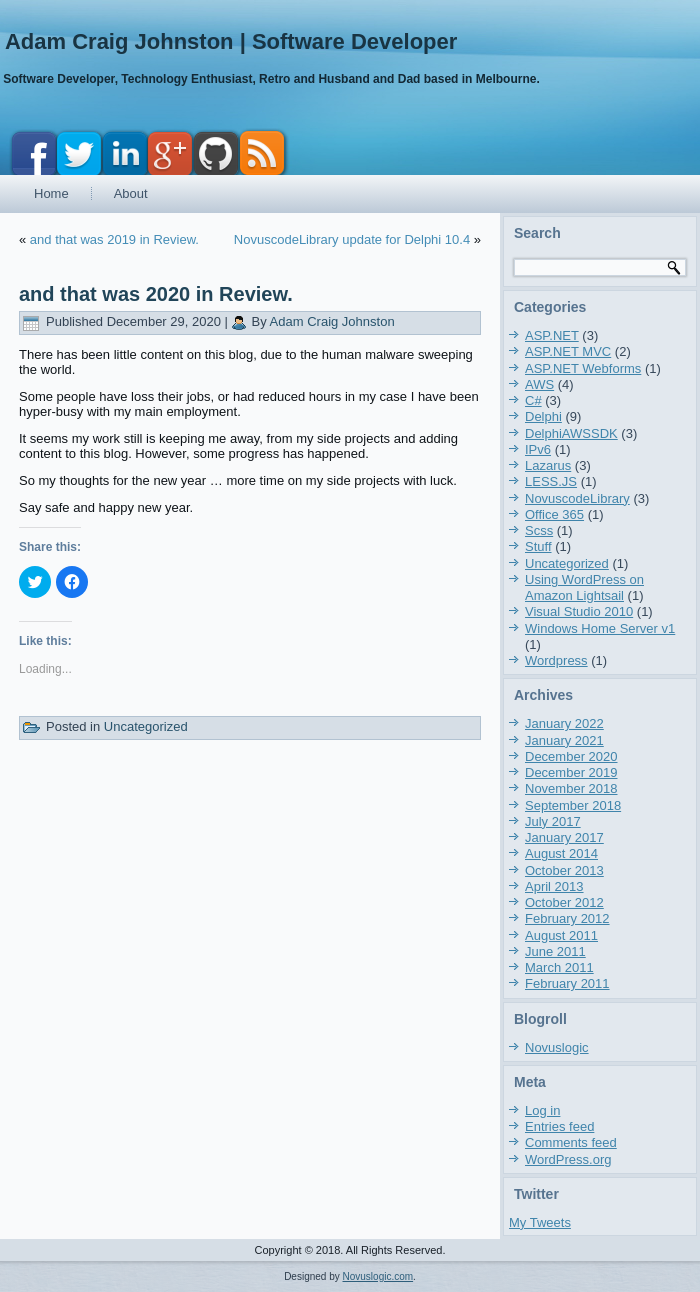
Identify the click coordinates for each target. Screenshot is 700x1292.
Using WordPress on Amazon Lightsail (584, 587)
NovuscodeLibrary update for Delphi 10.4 (352, 239)
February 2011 (567, 983)
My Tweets (540, 1222)
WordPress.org (568, 1159)
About (131, 193)
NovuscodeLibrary (577, 498)
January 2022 (564, 723)
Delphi (543, 416)
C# (533, 400)
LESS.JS (551, 481)
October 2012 (564, 902)
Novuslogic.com (378, 1276)
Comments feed (571, 1142)
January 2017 (564, 837)
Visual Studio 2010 (579, 611)
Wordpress (556, 660)
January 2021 (564, 740)
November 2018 (571, 788)
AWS (539, 384)
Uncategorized (146, 726)
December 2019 (571, 772)
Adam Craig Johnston (332, 321)
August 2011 (561, 935)
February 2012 (567, 918)
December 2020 (571, 756)
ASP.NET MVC (568, 351)
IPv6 (538, 449)
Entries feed (559, 1126)
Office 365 (554, 514)
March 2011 (559, 967)
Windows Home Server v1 (600, 628)
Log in (542, 1110)
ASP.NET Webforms (583, 368)
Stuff (538, 546)
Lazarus (548, 465)
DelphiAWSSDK (571, 433)
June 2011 (555, 951)
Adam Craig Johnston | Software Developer (231, 41)
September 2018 (573, 805)
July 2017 (553, 821)
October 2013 (564, 870)
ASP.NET (552, 335)
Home (51, 193)
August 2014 (561, 853)
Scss (539, 530)
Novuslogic (557, 1047)
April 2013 (554, 886)
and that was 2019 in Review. (114, 239)
